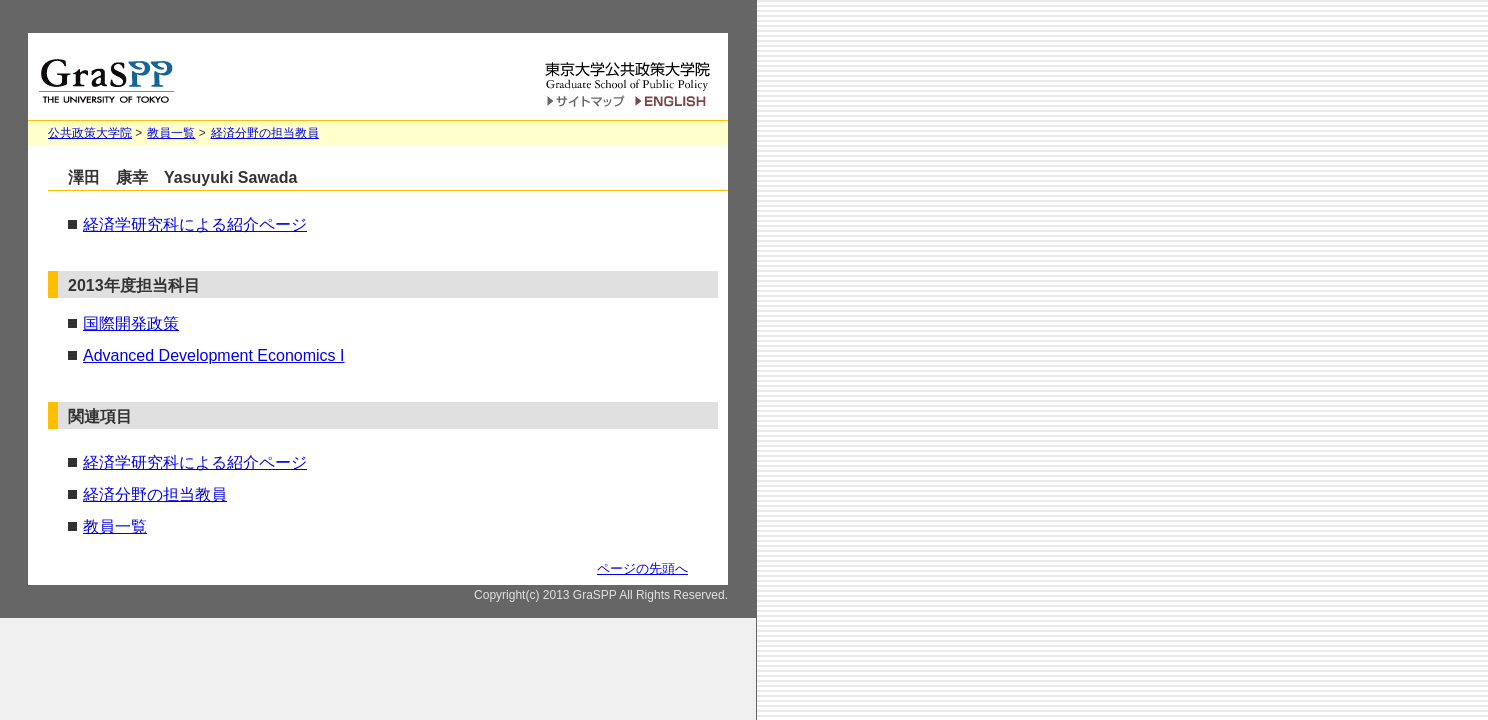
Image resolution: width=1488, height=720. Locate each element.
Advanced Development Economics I (213, 355)
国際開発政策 (131, 323)
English (673, 101)
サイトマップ (585, 103)
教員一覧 (171, 133)
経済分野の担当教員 (265, 133)
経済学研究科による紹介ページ (195, 224)
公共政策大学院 (90, 133)
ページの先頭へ (642, 568)
